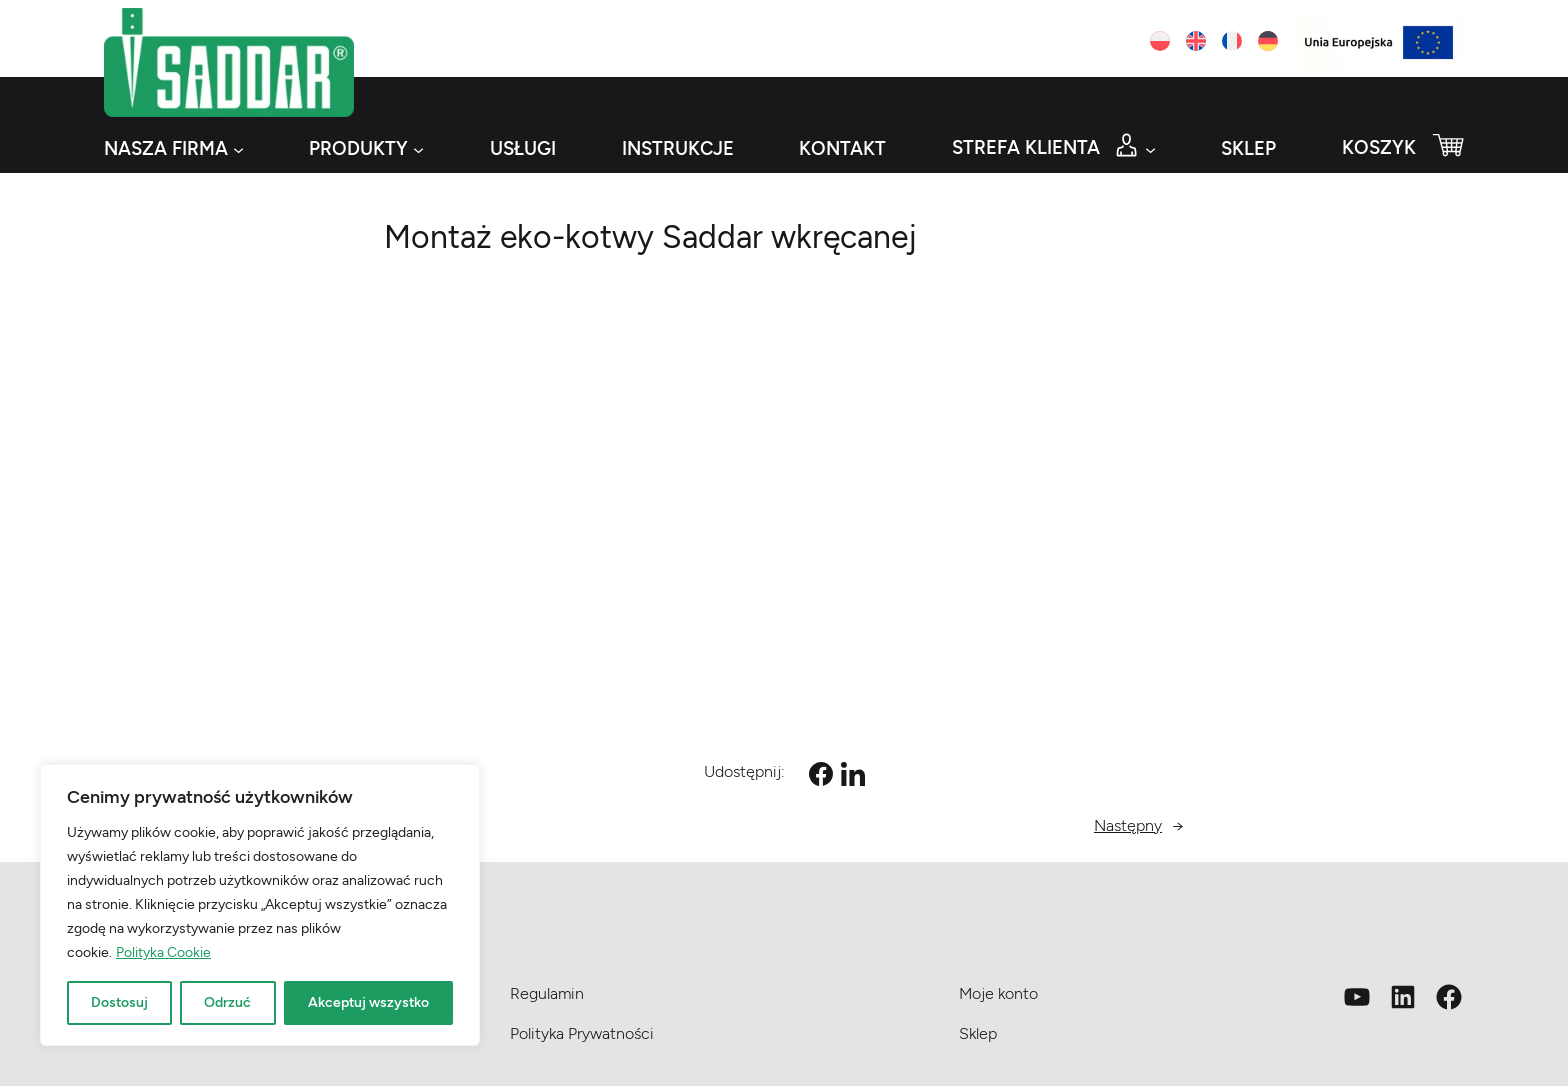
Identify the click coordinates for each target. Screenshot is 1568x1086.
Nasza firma (166, 148)
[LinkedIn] (853, 774)
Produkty (358, 148)
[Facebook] (821, 774)
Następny (1128, 825)
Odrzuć (227, 1002)
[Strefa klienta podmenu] (1150, 149)
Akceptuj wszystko (368, 1002)
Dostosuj (119, 1002)
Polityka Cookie (163, 952)
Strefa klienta (1026, 147)
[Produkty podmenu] (418, 149)
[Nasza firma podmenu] (238, 149)
